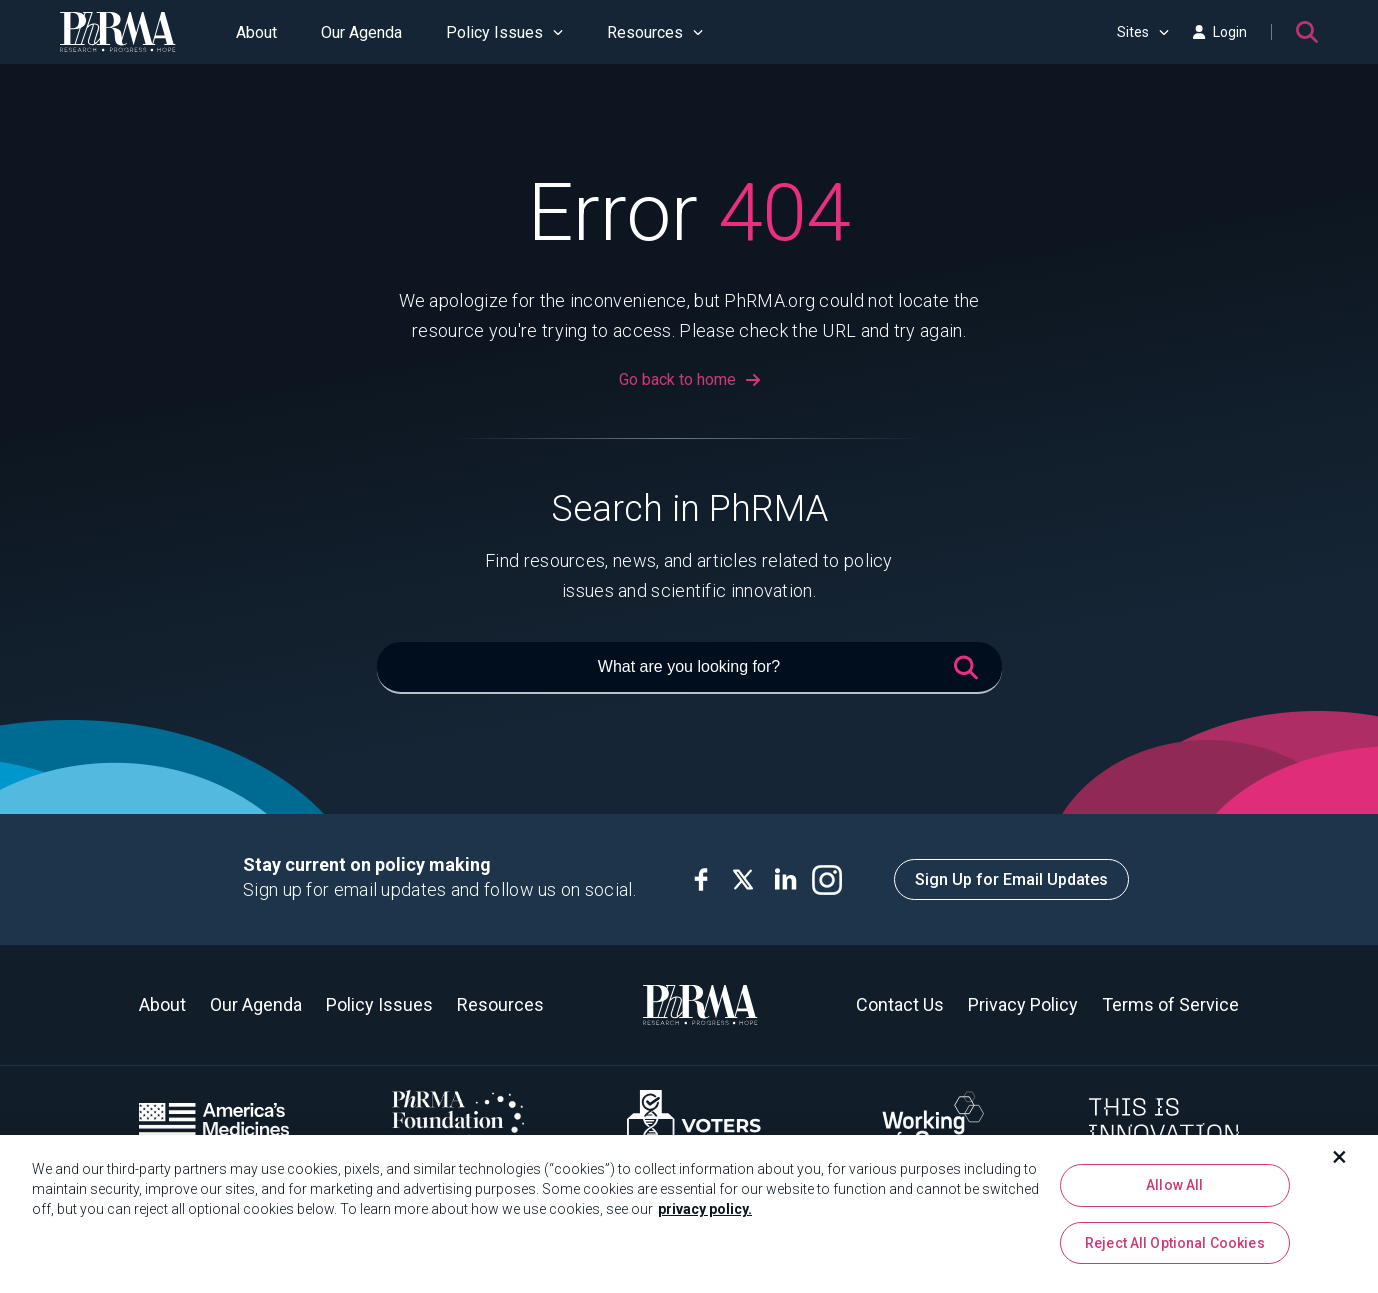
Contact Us (900, 1004)
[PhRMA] (118, 32)
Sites (1143, 32)
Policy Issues (504, 32)
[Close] (1340, 1165)
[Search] (1307, 32)
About (256, 32)
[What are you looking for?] (689, 668)
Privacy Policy (1023, 1004)
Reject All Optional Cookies (1175, 1251)
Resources (655, 32)
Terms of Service (1170, 1004)
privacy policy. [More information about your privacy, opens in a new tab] (705, 1217)
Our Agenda (361, 32)
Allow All (1174, 1193)
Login (1220, 32)
